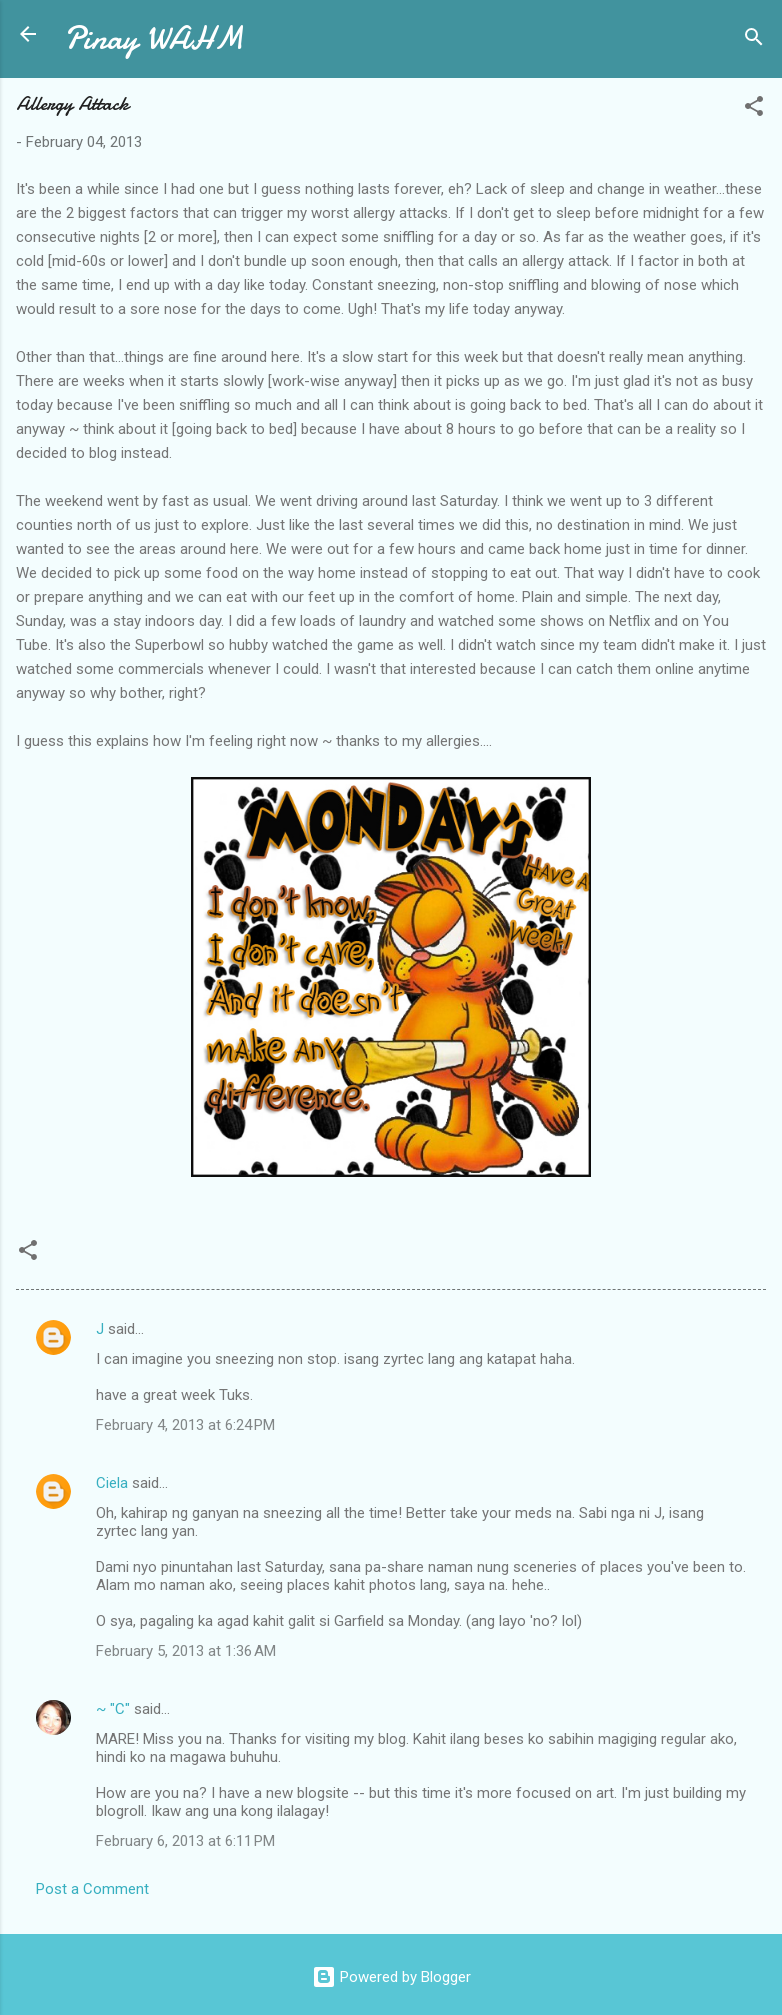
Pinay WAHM (154, 38)
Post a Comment (92, 1889)
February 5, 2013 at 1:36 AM (186, 1651)
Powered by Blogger (391, 1977)
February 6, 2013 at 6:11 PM (185, 1841)
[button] (754, 109)
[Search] (754, 40)
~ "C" (113, 1709)
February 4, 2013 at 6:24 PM (185, 1425)
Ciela (112, 1483)
